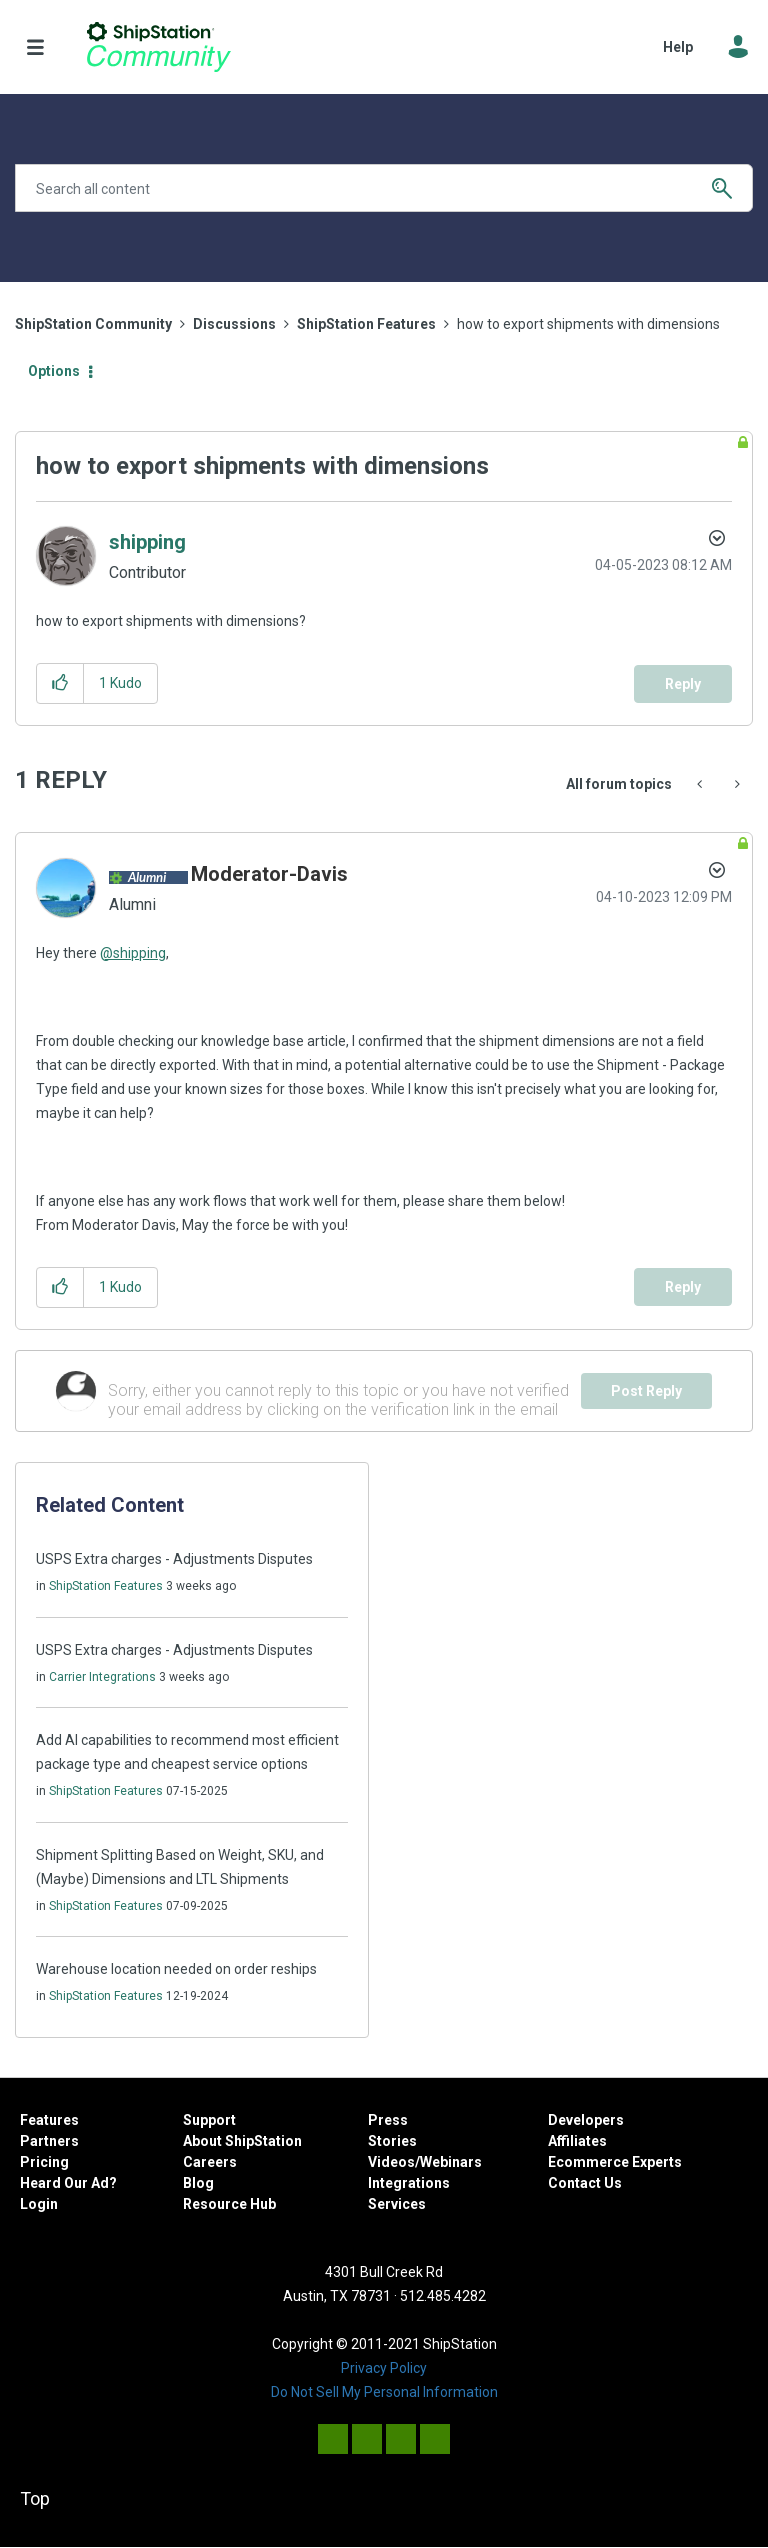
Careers (210, 2162)
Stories (392, 2141)
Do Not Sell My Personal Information (384, 2392)
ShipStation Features (366, 324)
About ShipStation (242, 2141)
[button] (60, 683)
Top (35, 2498)
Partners (49, 2141)
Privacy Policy (384, 2368)
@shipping (133, 953)
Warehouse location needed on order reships (176, 1969)
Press (388, 2120)
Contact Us (585, 2183)
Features (49, 2120)
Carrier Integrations (102, 1677)
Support (209, 2120)
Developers (586, 2120)
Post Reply (646, 1391)
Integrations (409, 2183)
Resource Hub (229, 2204)
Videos (391, 2162)
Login (39, 2204)
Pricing (44, 2162)
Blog (198, 2183)
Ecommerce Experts (615, 2162)
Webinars (451, 2162)
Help (678, 47)
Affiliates (577, 2141)
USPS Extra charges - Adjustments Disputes (174, 1559)
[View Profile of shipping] (147, 542)
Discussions (234, 324)
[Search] (384, 188)
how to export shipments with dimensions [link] (588, 324)
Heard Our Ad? (68, 2183)
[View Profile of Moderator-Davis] (269, 874)
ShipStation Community (158, 47)
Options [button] (54, 371)
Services (397, 2204)
